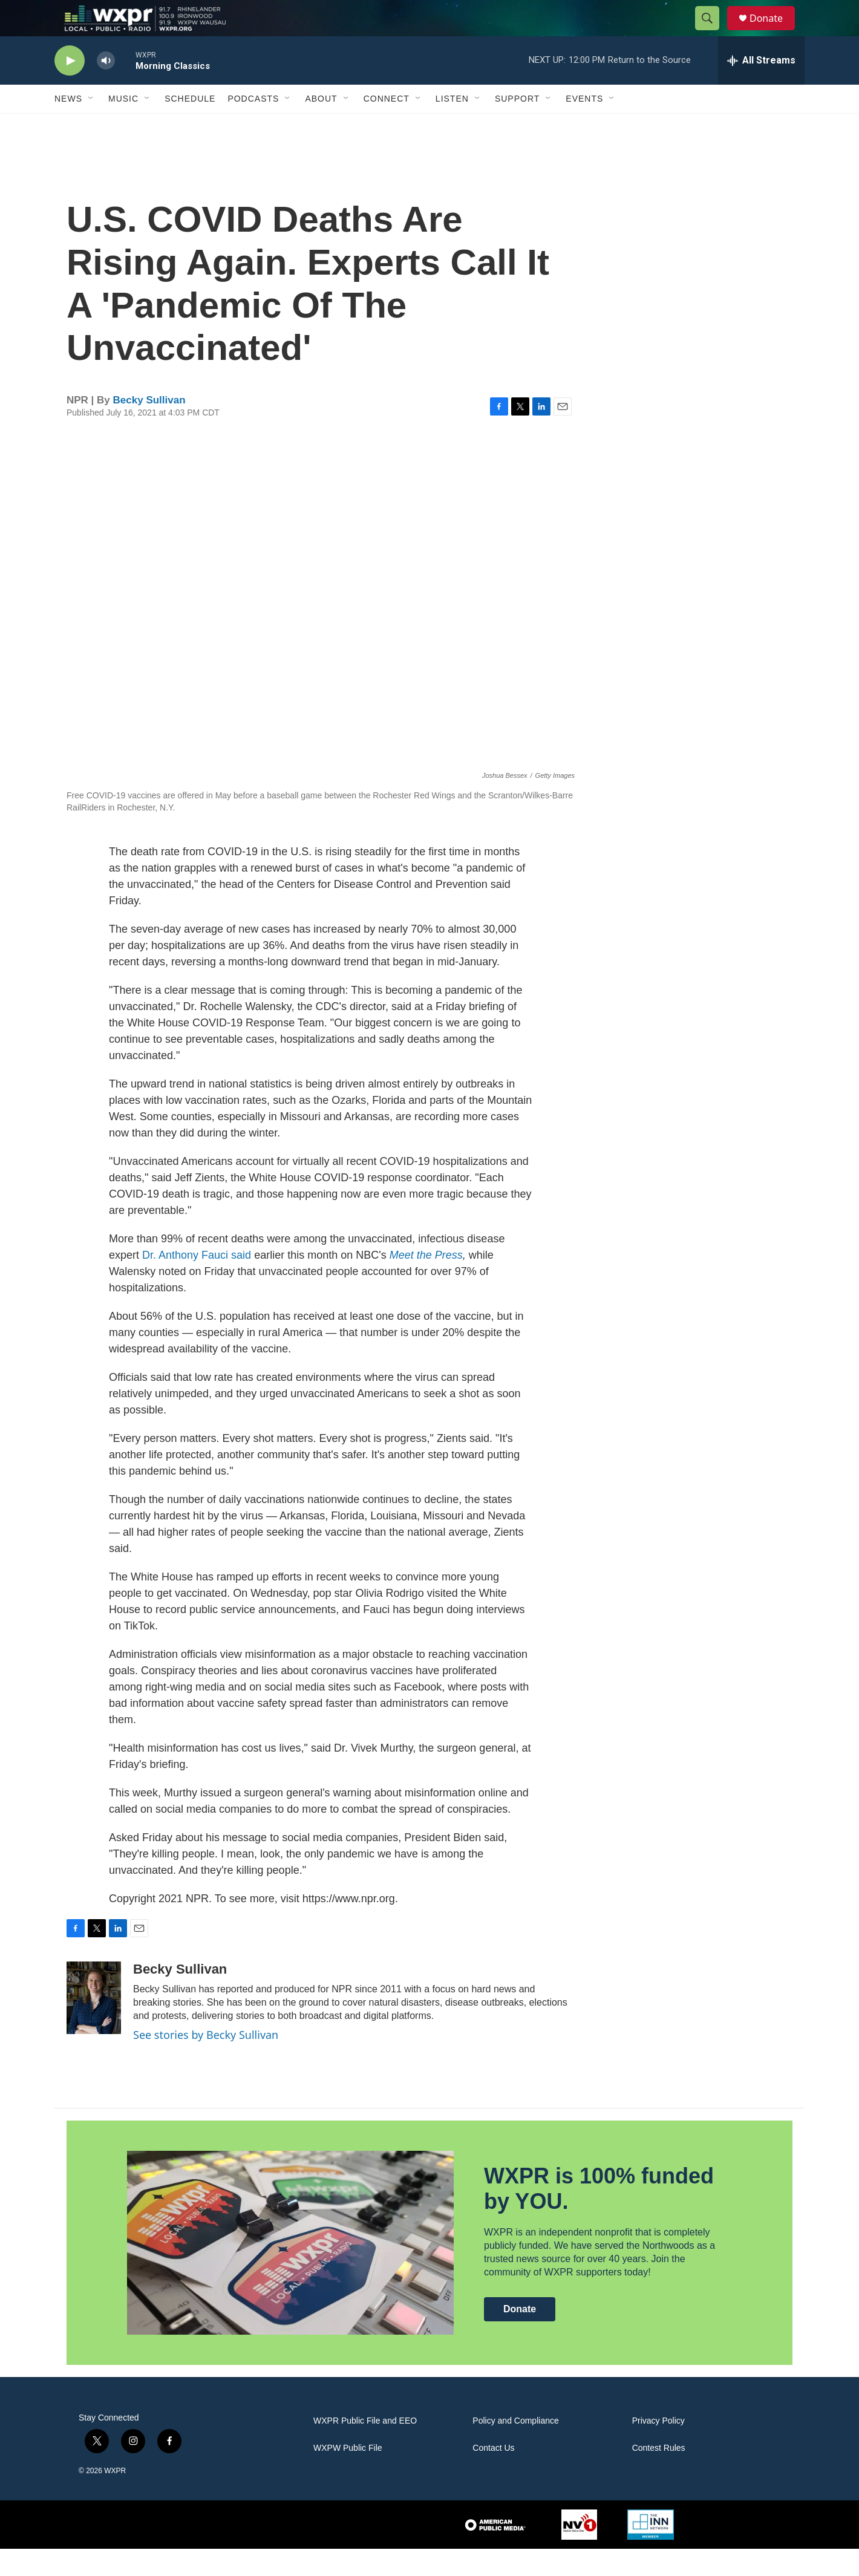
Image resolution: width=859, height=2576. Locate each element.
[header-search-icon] (713, 32)
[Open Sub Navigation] (91, 126)
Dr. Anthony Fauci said (196, 1282)
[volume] (106, 88)
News (68, 126)
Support (517, 126)
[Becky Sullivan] (94, 2025)
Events (584, 126)
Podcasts (253, 126)
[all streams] (761, 88)
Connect (387, 126)
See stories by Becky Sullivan (205, 2062)
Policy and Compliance (515, 2448)
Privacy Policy (658, 2448)
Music (123, 126)
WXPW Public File (347, 2475)
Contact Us (493, 2475)
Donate (773, 31)
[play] (69, 88)
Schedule (190, 126)
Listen (452, 126)
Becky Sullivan (149, 427)
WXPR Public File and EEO (365, 2448)
